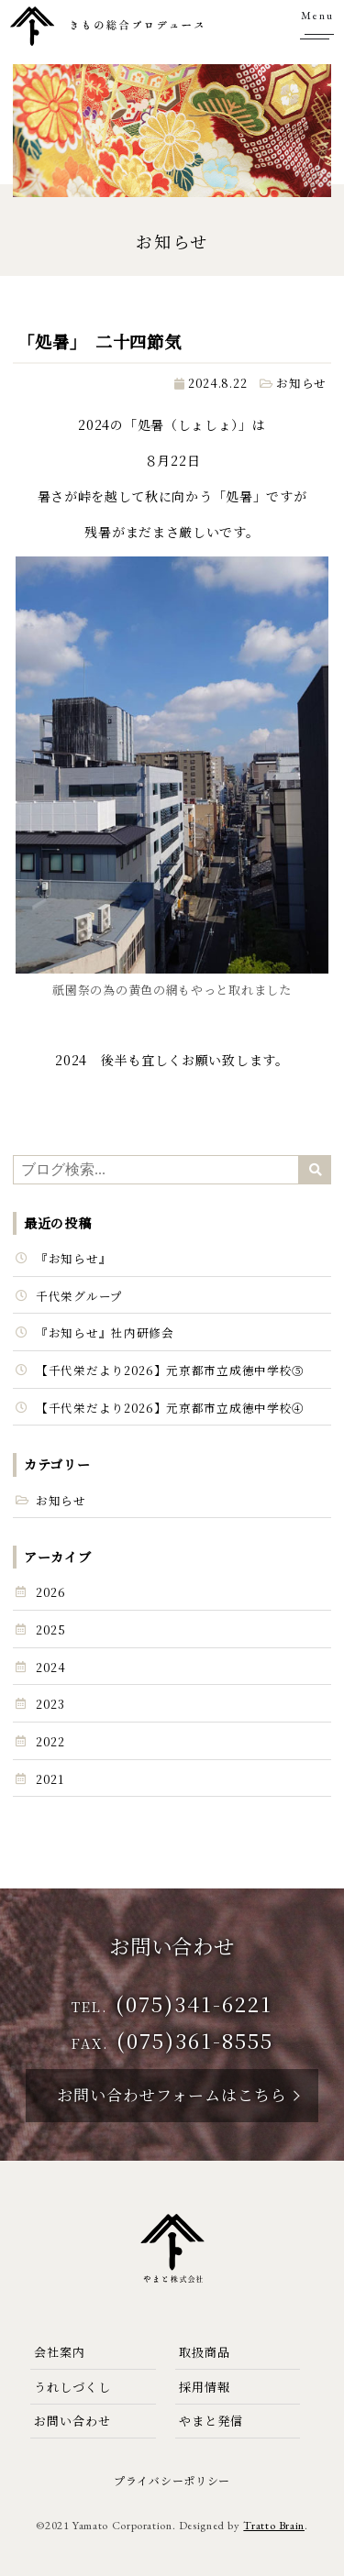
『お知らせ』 (73, 1258)
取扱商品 (204, 2352)
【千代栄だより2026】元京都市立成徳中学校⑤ (170, 1370)
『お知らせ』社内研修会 (105, 1332)
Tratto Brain (274, 2525)
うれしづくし (72, 2386)
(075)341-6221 (194, 2003)
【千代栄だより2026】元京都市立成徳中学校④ (170, 1407)
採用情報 (204, 2386)
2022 (50, 1741)
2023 (50, 1703)
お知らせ (301, 382)
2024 (51, 1667)
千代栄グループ (79, 1296)
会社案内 (59, 2352)
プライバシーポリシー (172, 2480)
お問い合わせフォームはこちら (172, 2094)
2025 (51, 1629)
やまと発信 (211, 2420)
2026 (51, 1592)
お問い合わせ (72, 2420)
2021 (50, 1779)
